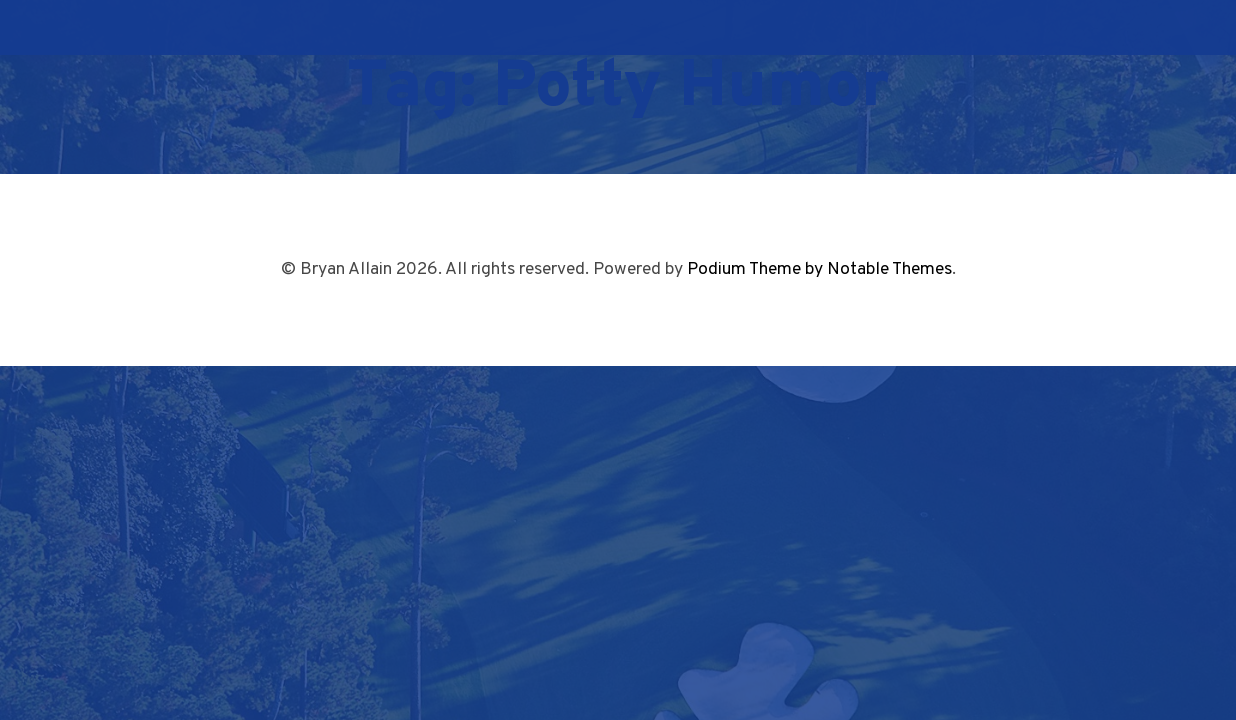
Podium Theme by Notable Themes (819, 269)
